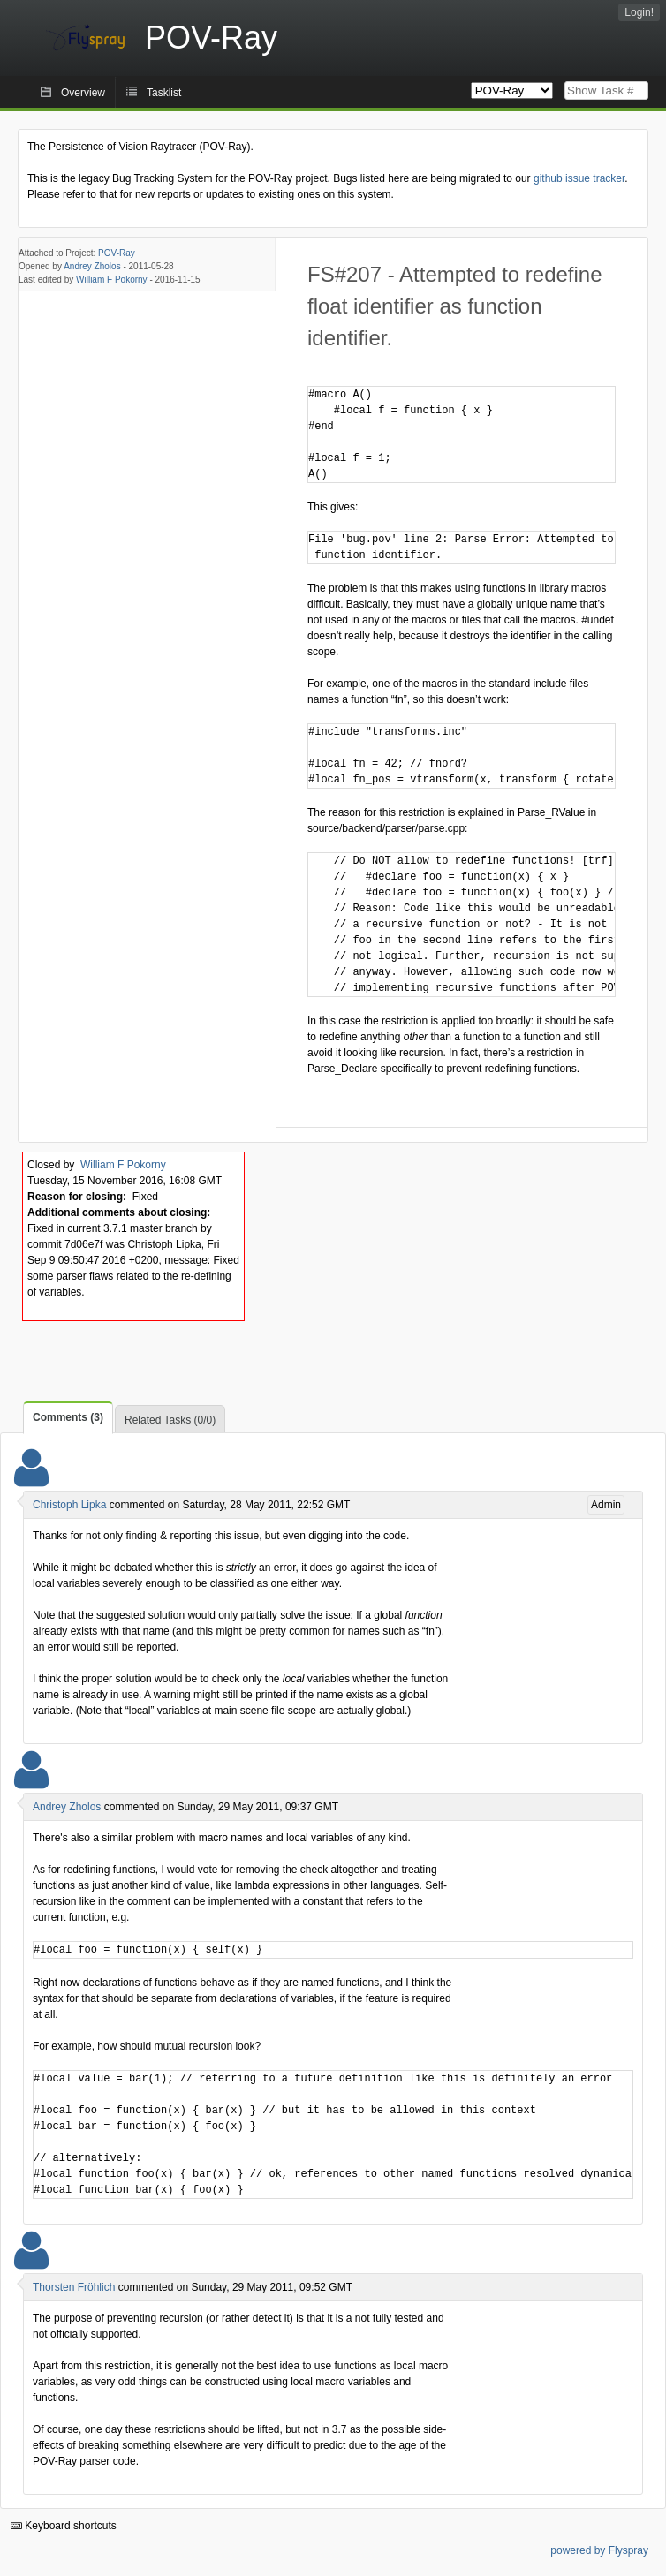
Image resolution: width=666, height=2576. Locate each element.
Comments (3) (68, 1417)
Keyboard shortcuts (64, 2525)
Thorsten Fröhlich (74, 2287)
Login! (639, 12)
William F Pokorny (112, 279)
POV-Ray (116, 253)
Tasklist (164, 93)
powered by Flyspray (599, 2550)
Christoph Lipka (69, 1505)
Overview (83, 93)
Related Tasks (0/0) (170, 1420)
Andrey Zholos (92, 266)
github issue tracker (579, 178)
